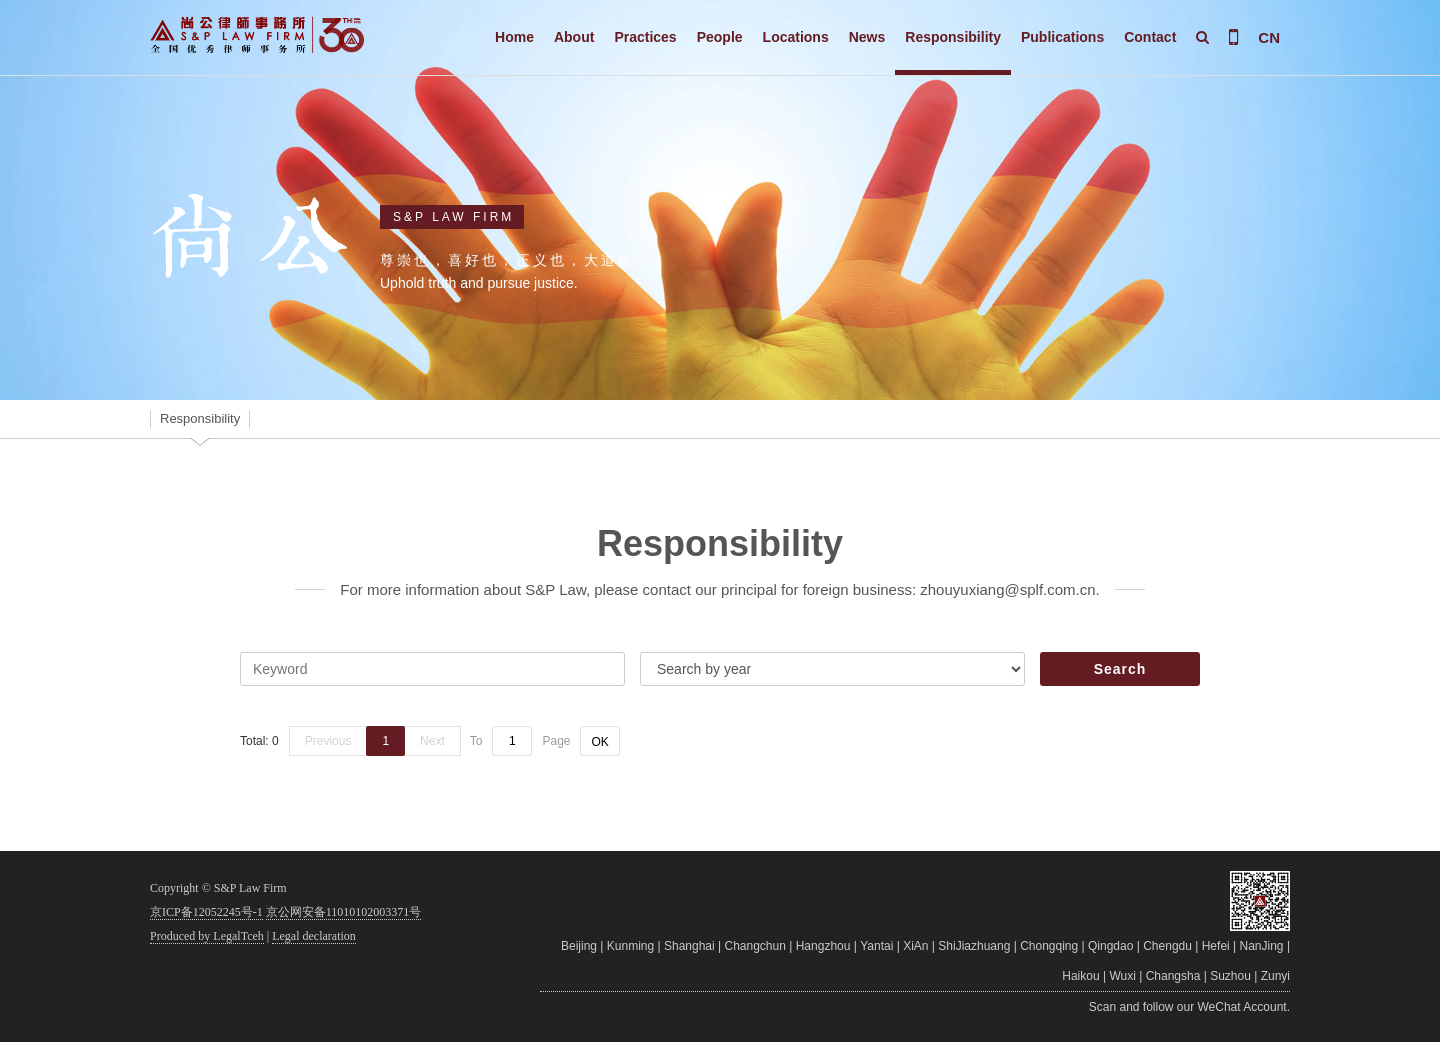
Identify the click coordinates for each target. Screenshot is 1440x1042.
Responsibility (953, 37)
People (720, 37)
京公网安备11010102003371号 (344, 912)
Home (514, 37)
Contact (1150, 37)
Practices (645, 37)
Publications (1062, 37)
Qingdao (1110, 946)
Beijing (579, 946)
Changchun (755, 946)
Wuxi (1122, 976)
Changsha (1173, 976)
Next (432, 741)
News (867, 37)
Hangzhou (823, 946)
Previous (328, 741)
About (574, 37)
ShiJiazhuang (974, 946)
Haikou (1080, 976)
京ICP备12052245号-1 (206, 912)
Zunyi (1275, 976)
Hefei (1216, 946)
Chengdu (1167, 946)
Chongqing (1049, 946)
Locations (796, 37)
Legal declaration (314, 936)
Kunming (630, 946)
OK (599, 742)
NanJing (1262, 946)
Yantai (876, 946)
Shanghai (689, 946)
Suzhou (1230, 976)
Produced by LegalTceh (207, 936)
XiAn (915, 946)
